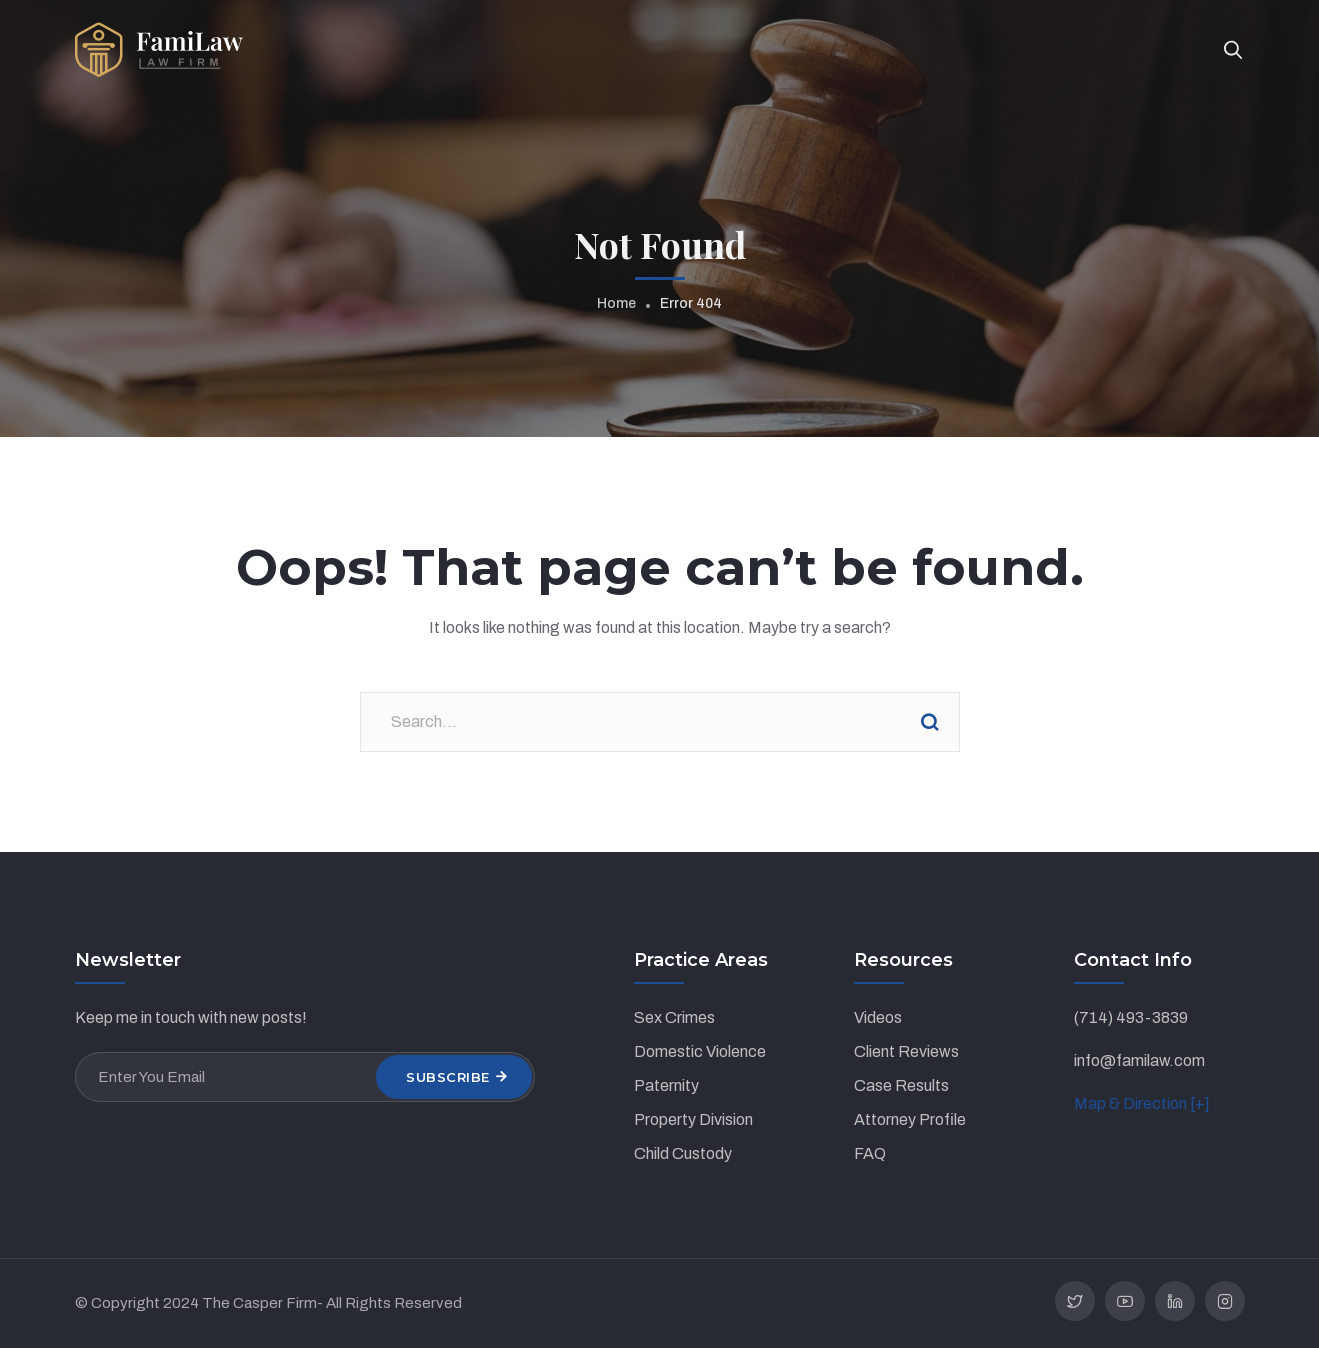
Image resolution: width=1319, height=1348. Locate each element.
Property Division (693, 1119)
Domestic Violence (700, 1051)
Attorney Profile (910, 1119)
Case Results (901, 1085)
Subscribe (448, 1077)
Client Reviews (906, 1051)
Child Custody (683, 1153)
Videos (878, 1017)
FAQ (870, 1153)
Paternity (666, 1085)
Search (930, 722)
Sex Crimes (674, 1017)
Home (616, 303)
